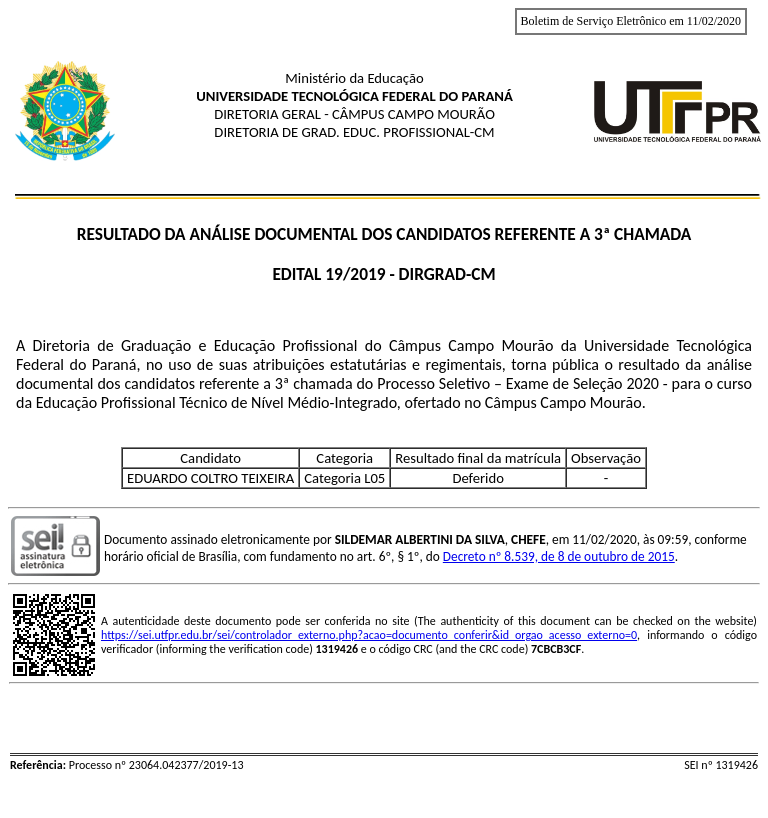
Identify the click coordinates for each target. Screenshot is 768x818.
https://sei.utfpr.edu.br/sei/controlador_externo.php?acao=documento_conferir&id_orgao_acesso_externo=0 (369, 635)
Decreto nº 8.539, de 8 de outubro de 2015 (559, 556)
